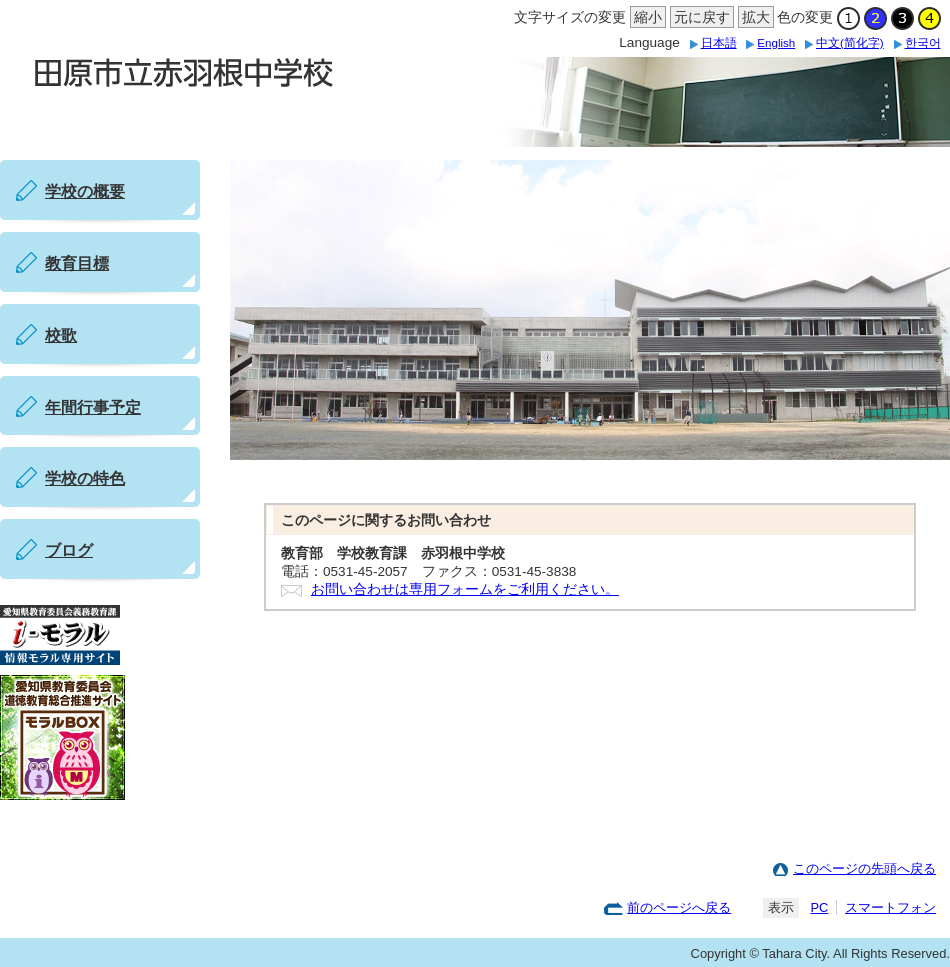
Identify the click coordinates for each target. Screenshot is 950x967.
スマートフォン (890, 907)
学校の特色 (85, 478)
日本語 (719, 43)
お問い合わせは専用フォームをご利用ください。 (465, 589)
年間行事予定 (93, 407)
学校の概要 (85, 191)
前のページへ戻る (679, 907)
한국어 (923, 43)
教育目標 (77, 263)
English (776, 43)
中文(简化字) (850, 43)
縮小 (646, 18)
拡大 (754, 18)
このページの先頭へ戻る (864, 868)
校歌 (61, 335)
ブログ (69, 550)
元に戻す (700, 18)
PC (819, 907)
